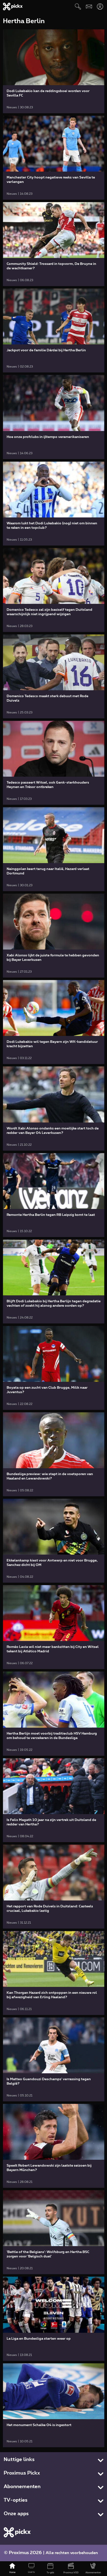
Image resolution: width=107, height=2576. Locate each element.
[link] (53, 71)
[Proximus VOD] (71, 2568)
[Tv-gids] (50, 2568)
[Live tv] (31, 2568)
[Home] (12, 2568)
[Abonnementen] (93, 2568)
